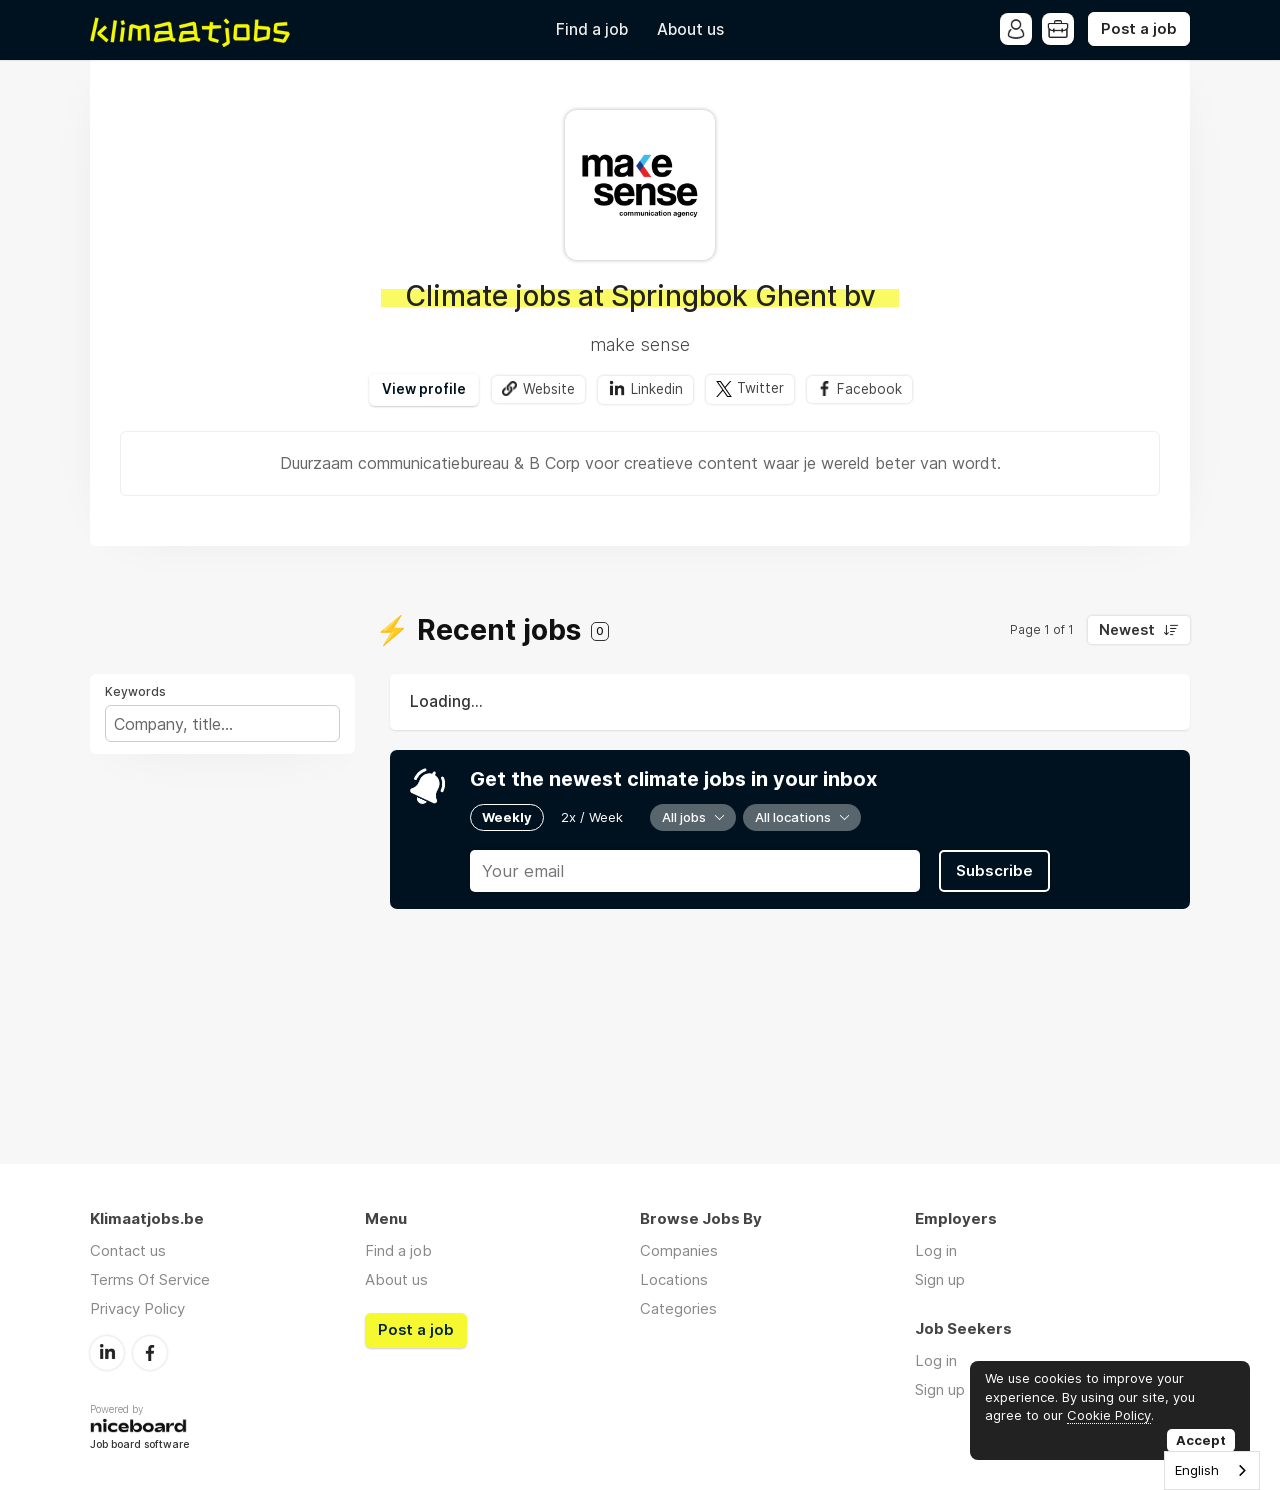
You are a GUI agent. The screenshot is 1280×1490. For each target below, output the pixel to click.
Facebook (869, 389)
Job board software (139, 1445)
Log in (936, 1250)
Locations (674, 1279)
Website (549, 389)
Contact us (128, 1250)
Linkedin (657, 389)
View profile (424, 389)
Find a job (592, 29)
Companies (679, 1250)
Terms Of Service (150, 1279)
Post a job (1139, 29)
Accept (1201, 1440)
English (1197, 1470)
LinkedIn (107, 1353)
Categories (678, 1308)
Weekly (507, 817)
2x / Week (592, 817)
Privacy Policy (137, 1308)
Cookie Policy (1109, 1415)
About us (690, 29)
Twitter (760, 389)
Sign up (940, 1279)
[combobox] (1212, 1470)
